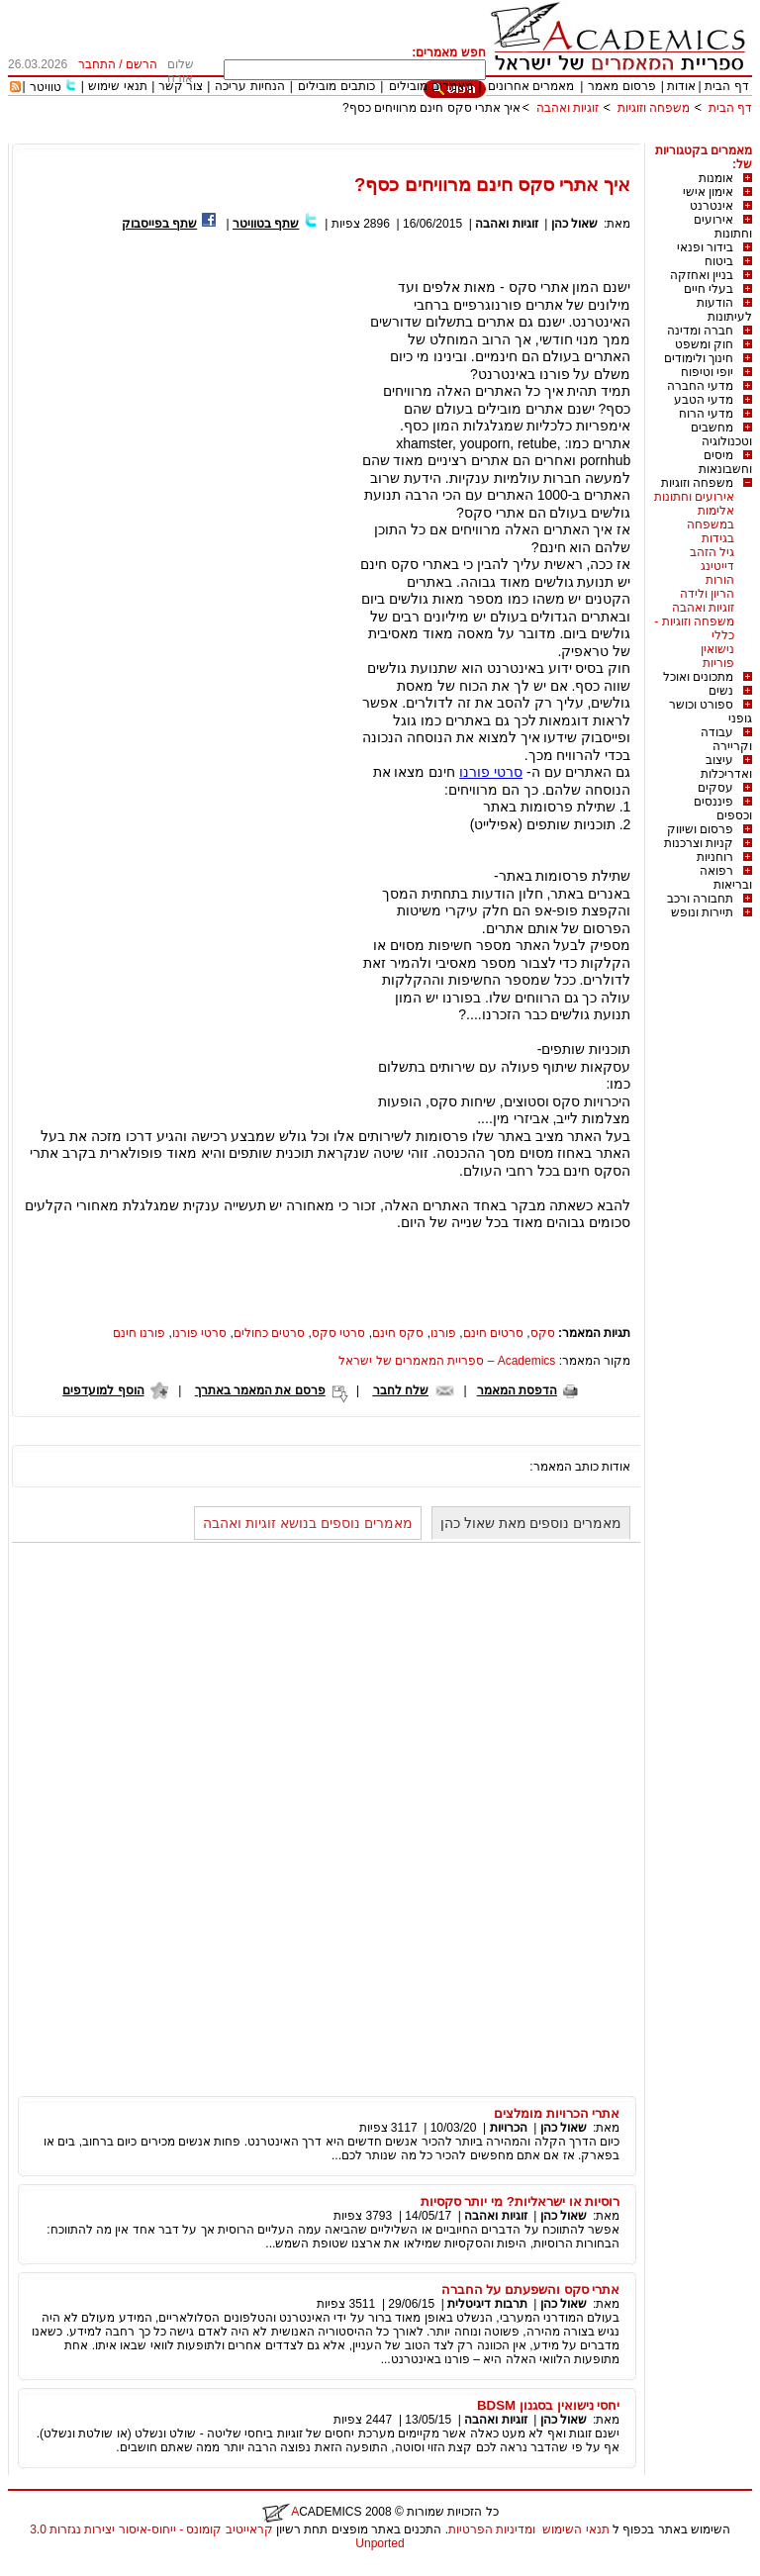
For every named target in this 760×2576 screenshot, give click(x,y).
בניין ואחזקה (701, 275)
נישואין (717, 649)
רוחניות (715, 857)
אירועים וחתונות (723, 226)
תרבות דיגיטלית (486, 2304)
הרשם (141, 64)
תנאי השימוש (575, 2529)
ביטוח (719, 261)
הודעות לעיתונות (724, 310)
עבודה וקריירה (726, 739)
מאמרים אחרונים (531, 86)
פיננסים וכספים (723, 808)
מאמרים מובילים (430, 86)
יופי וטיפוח (707, 372)
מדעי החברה (700, 386)
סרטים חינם (493, 1333)
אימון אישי (708, 192)
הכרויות (508, 2128)
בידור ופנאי (705, 247)
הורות (720, 580)
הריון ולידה (707, 594)
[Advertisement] (392, 136)
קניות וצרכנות (698, 843)
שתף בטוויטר (266, 224)
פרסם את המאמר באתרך (260, 1390)
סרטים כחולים (269, 1333)
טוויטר (45, 87)
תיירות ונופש (702, 912)
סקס (542, 1333)
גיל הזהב (712, 552)
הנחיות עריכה (249, 86)
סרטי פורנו (490, 772)
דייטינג (717, 566)
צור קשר (180, 86)
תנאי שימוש (117, 86)
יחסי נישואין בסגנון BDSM (548, 2405)
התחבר (97, 64)
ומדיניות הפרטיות (491, 2529)
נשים (721, 691)
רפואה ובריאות (726, 878)
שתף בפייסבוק (159, 224)
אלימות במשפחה (710, 517)
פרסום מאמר (621, 86)
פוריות (718, 663)
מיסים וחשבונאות (725, 462)
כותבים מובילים (336, 86)
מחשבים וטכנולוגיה (721, 434)
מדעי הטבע (703, 400)
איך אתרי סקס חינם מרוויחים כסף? (431, 108)
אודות (681, 86)
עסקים (715, 788)
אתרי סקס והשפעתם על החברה (530, 2289)
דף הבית (726, 86)
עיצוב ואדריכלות (726, 767)
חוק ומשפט (704, 344)
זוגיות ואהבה (567, 108)
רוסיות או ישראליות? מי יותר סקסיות (520, 2201)
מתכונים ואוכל (698, 677)
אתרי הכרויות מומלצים (556, 2113)
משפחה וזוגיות (654, 108)
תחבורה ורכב (700, 899)
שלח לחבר (400, 1390)
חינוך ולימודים (698, 358)
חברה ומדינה (700, 330)
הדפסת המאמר (517, 1390)
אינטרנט (711, 206)
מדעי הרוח (706, 414)
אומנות (716, 178)
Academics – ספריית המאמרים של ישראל (446, 1361)
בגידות (718, 538)
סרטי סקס (338, 1333)
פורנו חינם (139, 1333)
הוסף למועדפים (102, 1390)
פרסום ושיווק (700, 829)
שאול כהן (574, 224)
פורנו (443, 1333)
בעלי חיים (708, 289)
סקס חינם (398, 1333)
